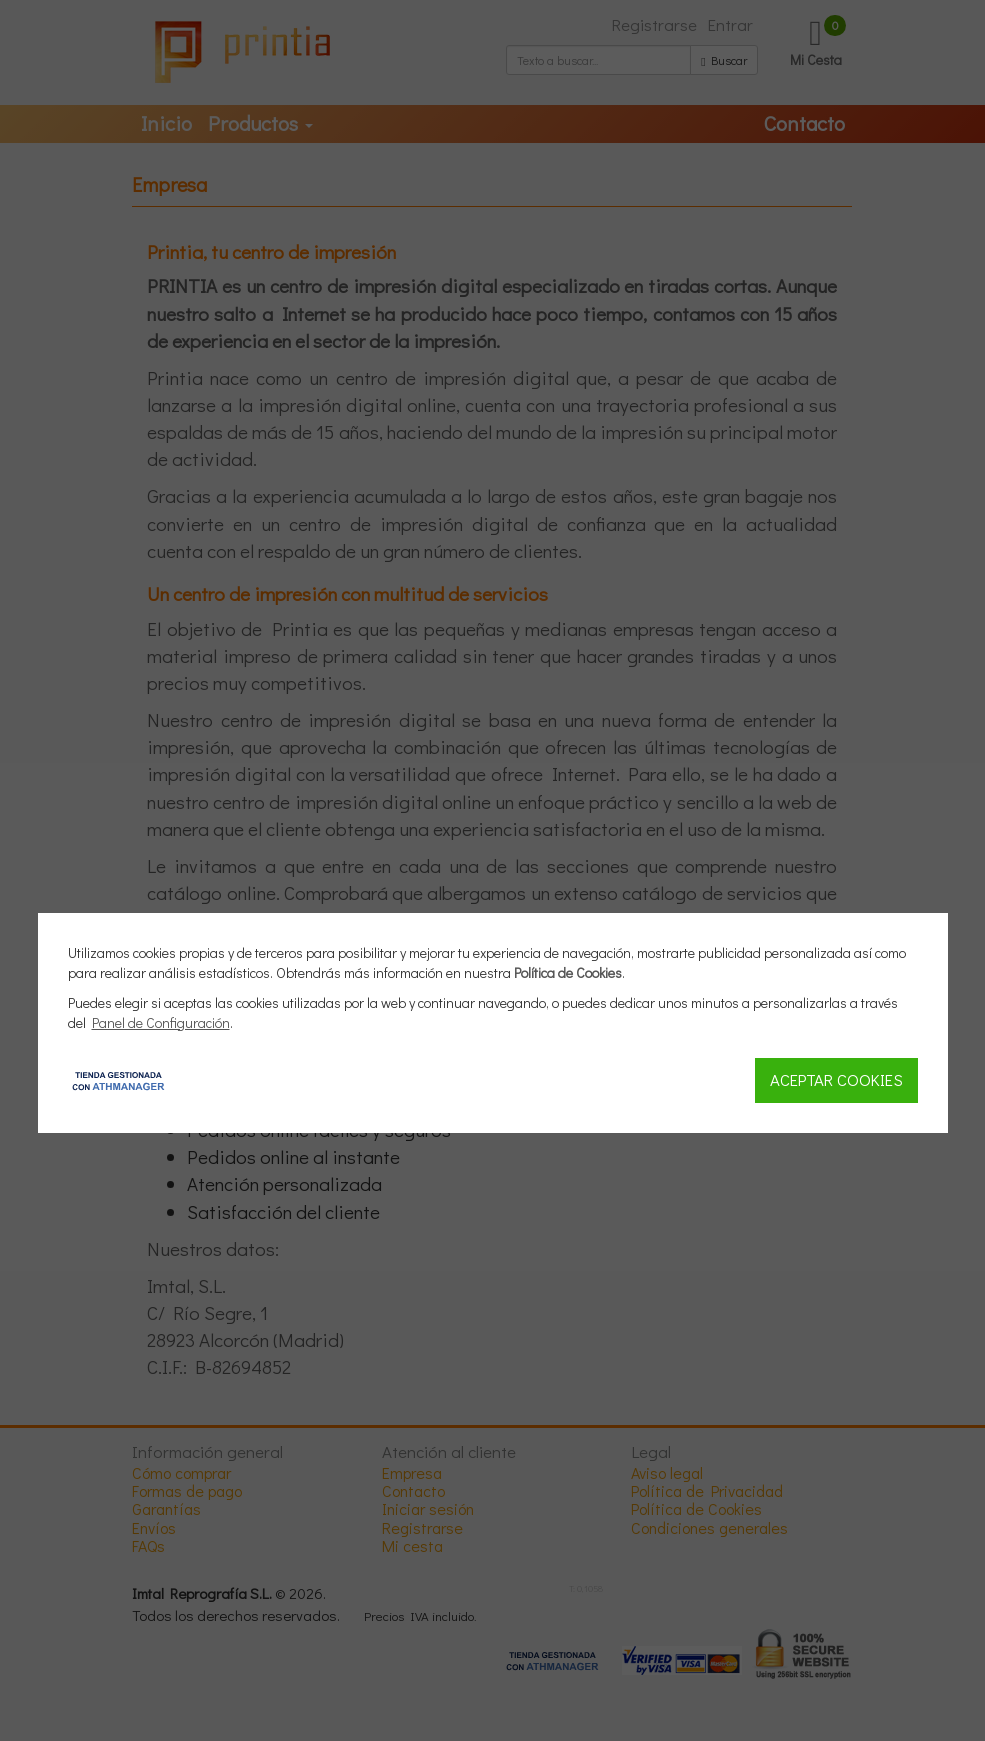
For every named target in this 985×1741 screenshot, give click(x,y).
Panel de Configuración (161, 1022)
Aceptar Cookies (836, 1079)
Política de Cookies (568, 972)
